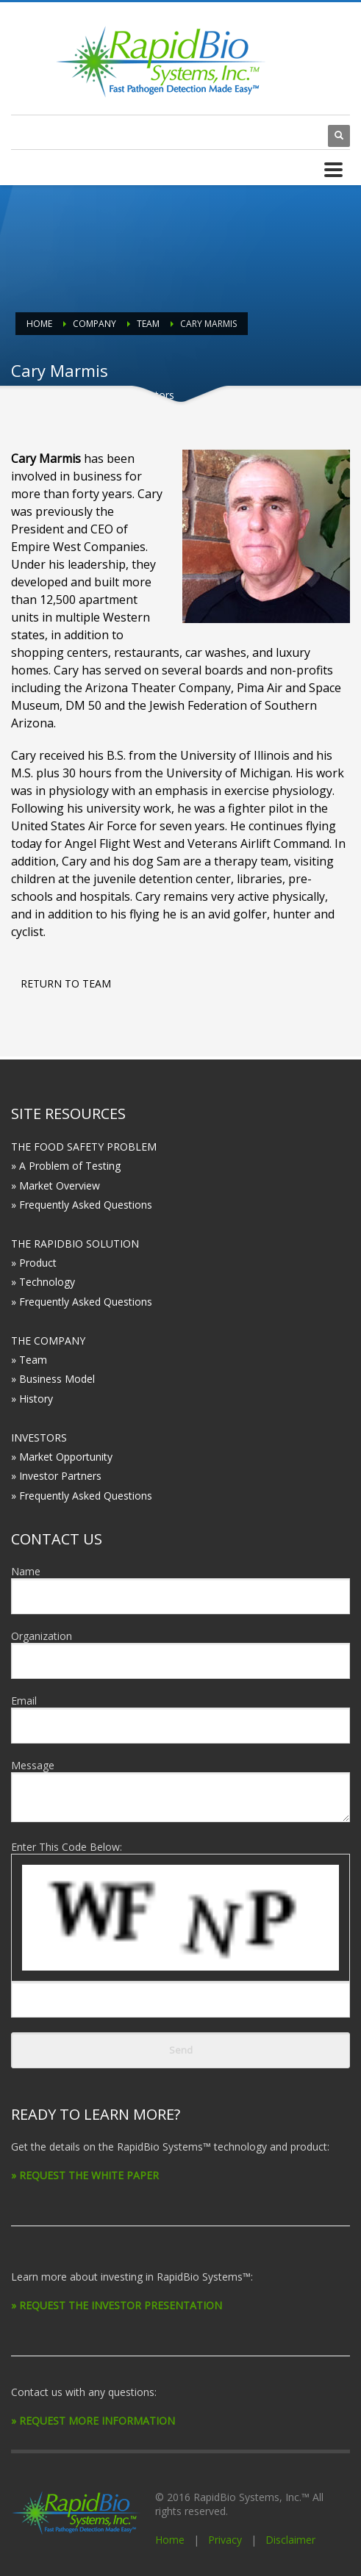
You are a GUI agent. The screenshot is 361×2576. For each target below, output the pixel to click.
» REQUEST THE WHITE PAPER (85, 2175)
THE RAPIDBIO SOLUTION (75, 1244)
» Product (34, 1263)
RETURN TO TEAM (66, 983)
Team (148, 323)
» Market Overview (55, 1185)
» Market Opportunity (61, 1457)
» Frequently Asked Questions (81, 1205)
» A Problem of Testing (66, 1166)
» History (32, 1399)
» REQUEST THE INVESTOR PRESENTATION (116, 2305)
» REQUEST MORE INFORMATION (93, 2421)
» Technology (43, 1282)
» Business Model (53, 1379)
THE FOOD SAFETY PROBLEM (84, 1147)
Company (94, 323)
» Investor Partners (56, 1476)
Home (39, 323)
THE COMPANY (48, 1341)
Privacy (225, 2540)
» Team (29, 1360)
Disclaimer (290, 2540)
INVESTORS (39, 1437)
